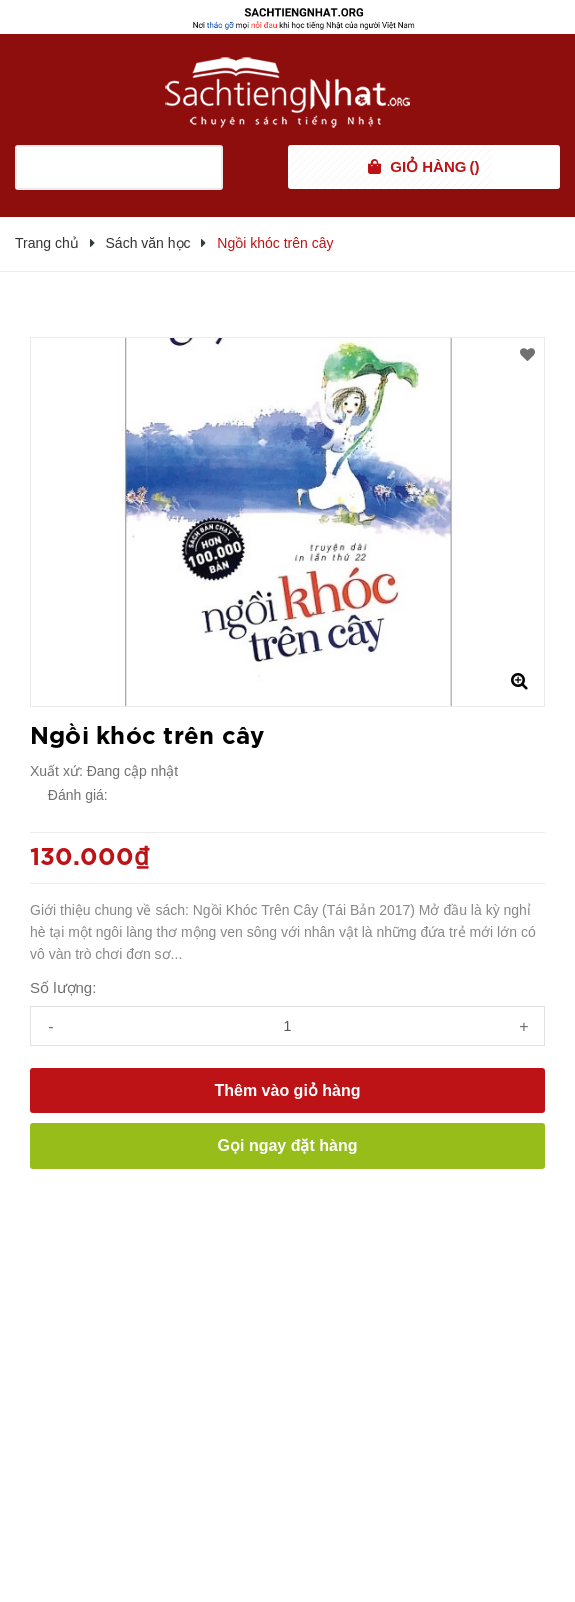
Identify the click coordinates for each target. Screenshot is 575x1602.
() (434, 167)
